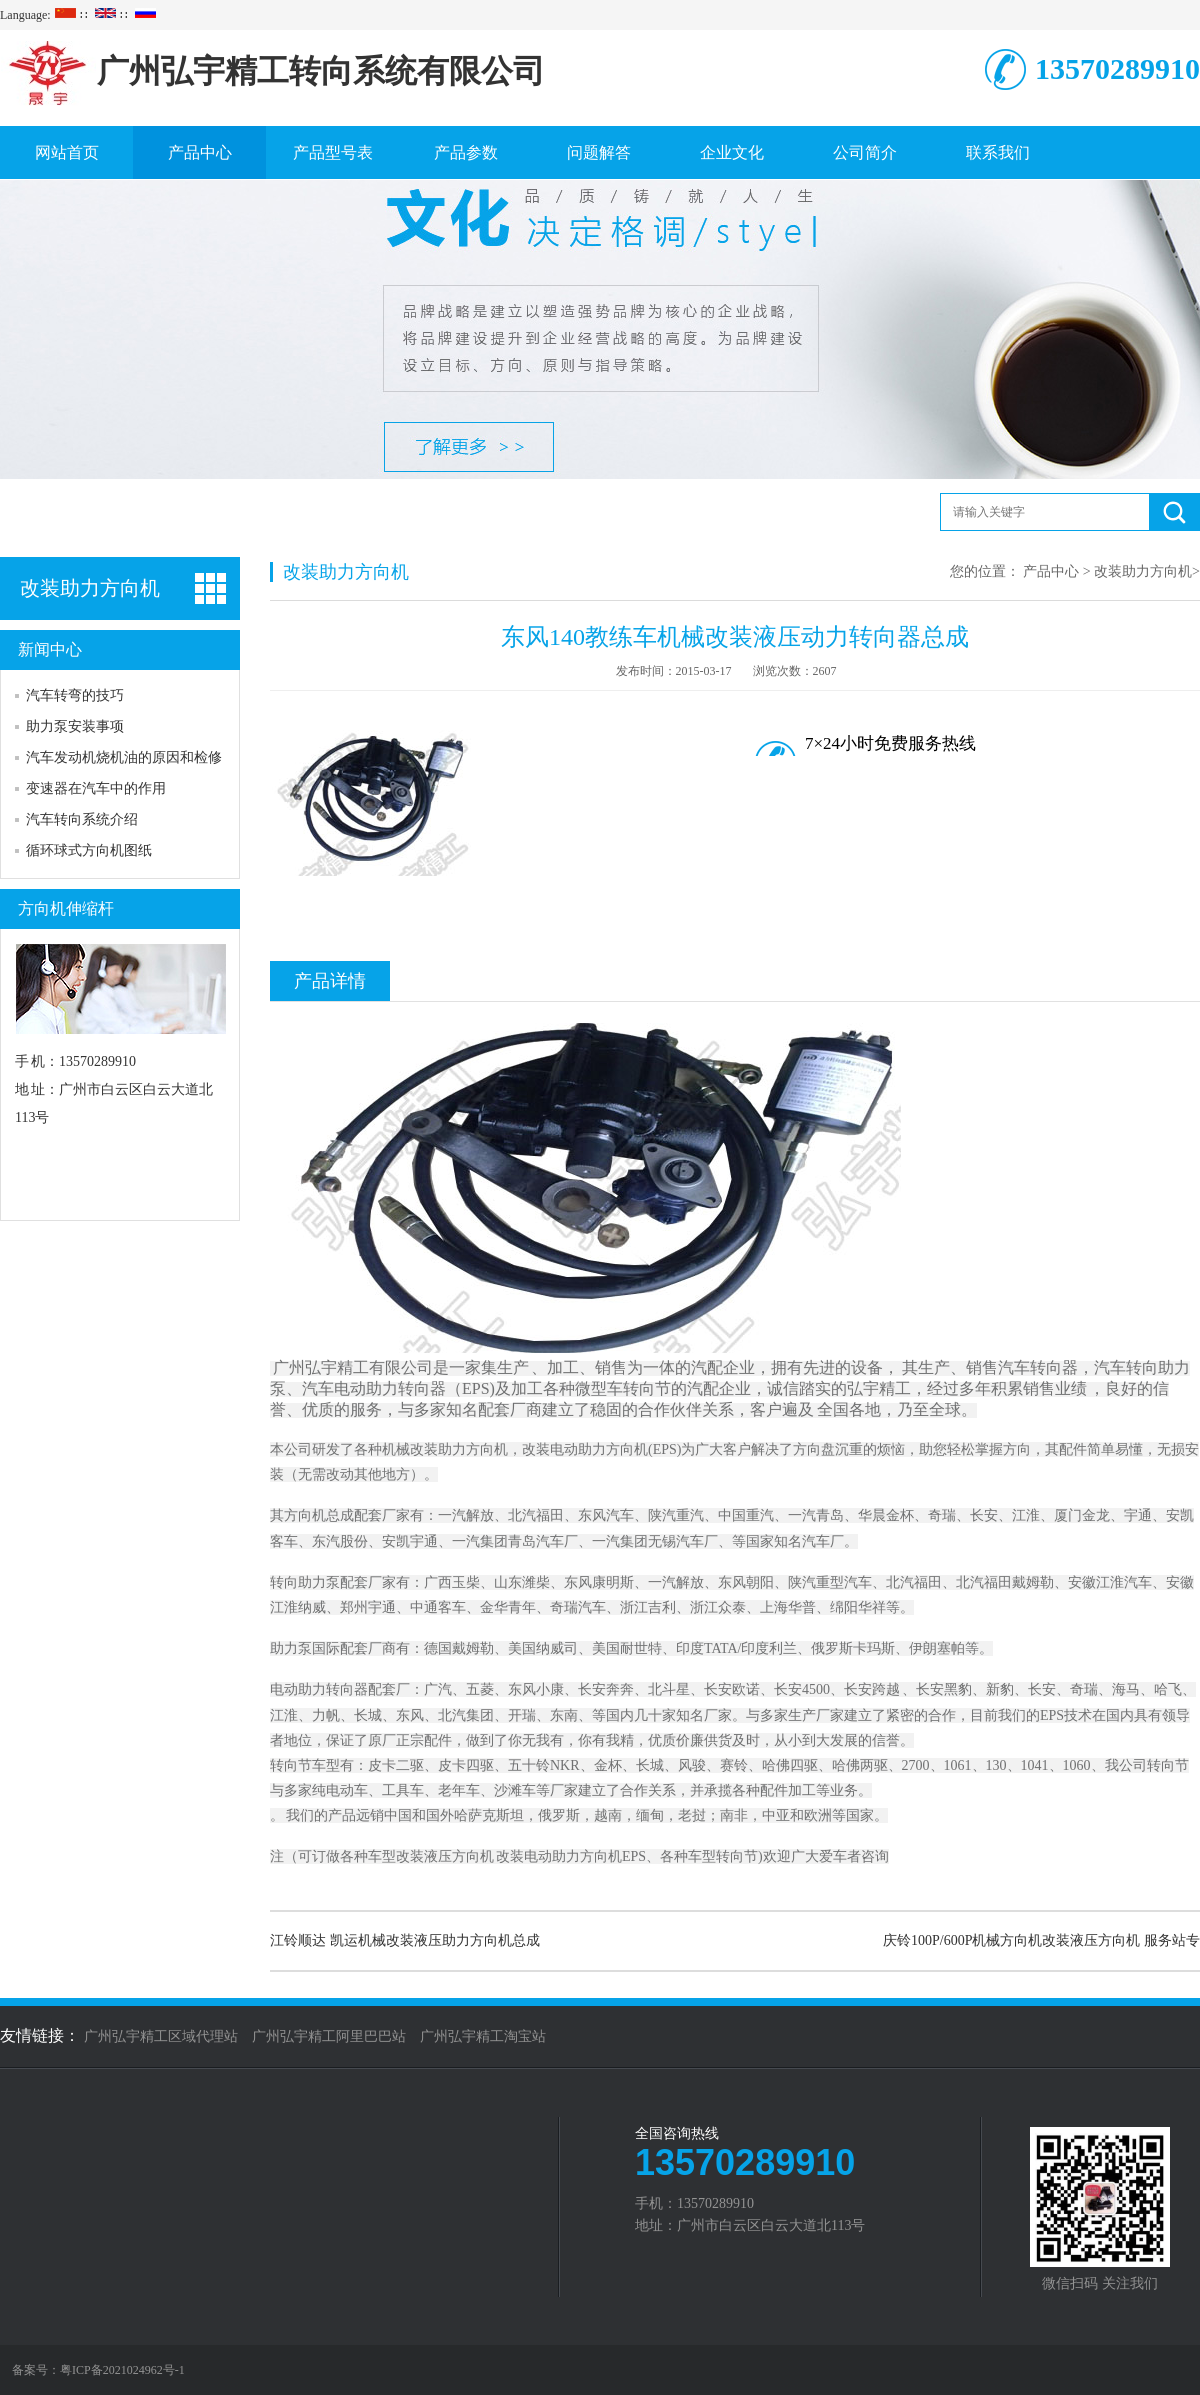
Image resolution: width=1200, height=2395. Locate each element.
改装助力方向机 (1143, 571)
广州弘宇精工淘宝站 (483, 2036)
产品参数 (466, 152)
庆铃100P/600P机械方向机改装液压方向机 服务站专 (1041, 1940)
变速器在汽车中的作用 (96, 788)
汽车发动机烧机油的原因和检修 (124, 757)
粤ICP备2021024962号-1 (122, 2370)
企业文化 (732, 152)
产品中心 (200, 152)
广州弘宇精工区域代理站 (161, 2036)
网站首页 (67, 152)
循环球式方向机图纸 (89, 850)
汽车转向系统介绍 (82, 819)
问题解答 (599, 152)
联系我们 (998, 152)
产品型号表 (333, 152)
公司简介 (865, 152)
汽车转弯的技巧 (75, 695)
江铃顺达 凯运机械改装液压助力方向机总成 (405, 1940)
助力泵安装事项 (75, 726)
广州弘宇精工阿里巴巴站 (329, 2036)
